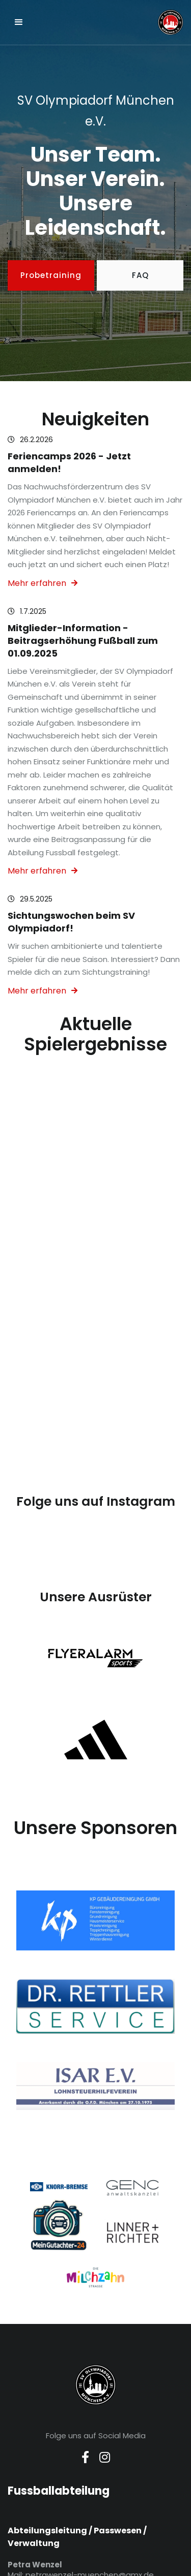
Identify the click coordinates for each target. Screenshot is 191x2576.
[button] (19, 22)
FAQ (140, 275)
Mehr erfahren (42, 583)
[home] (130, 22)
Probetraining (50, 275)
